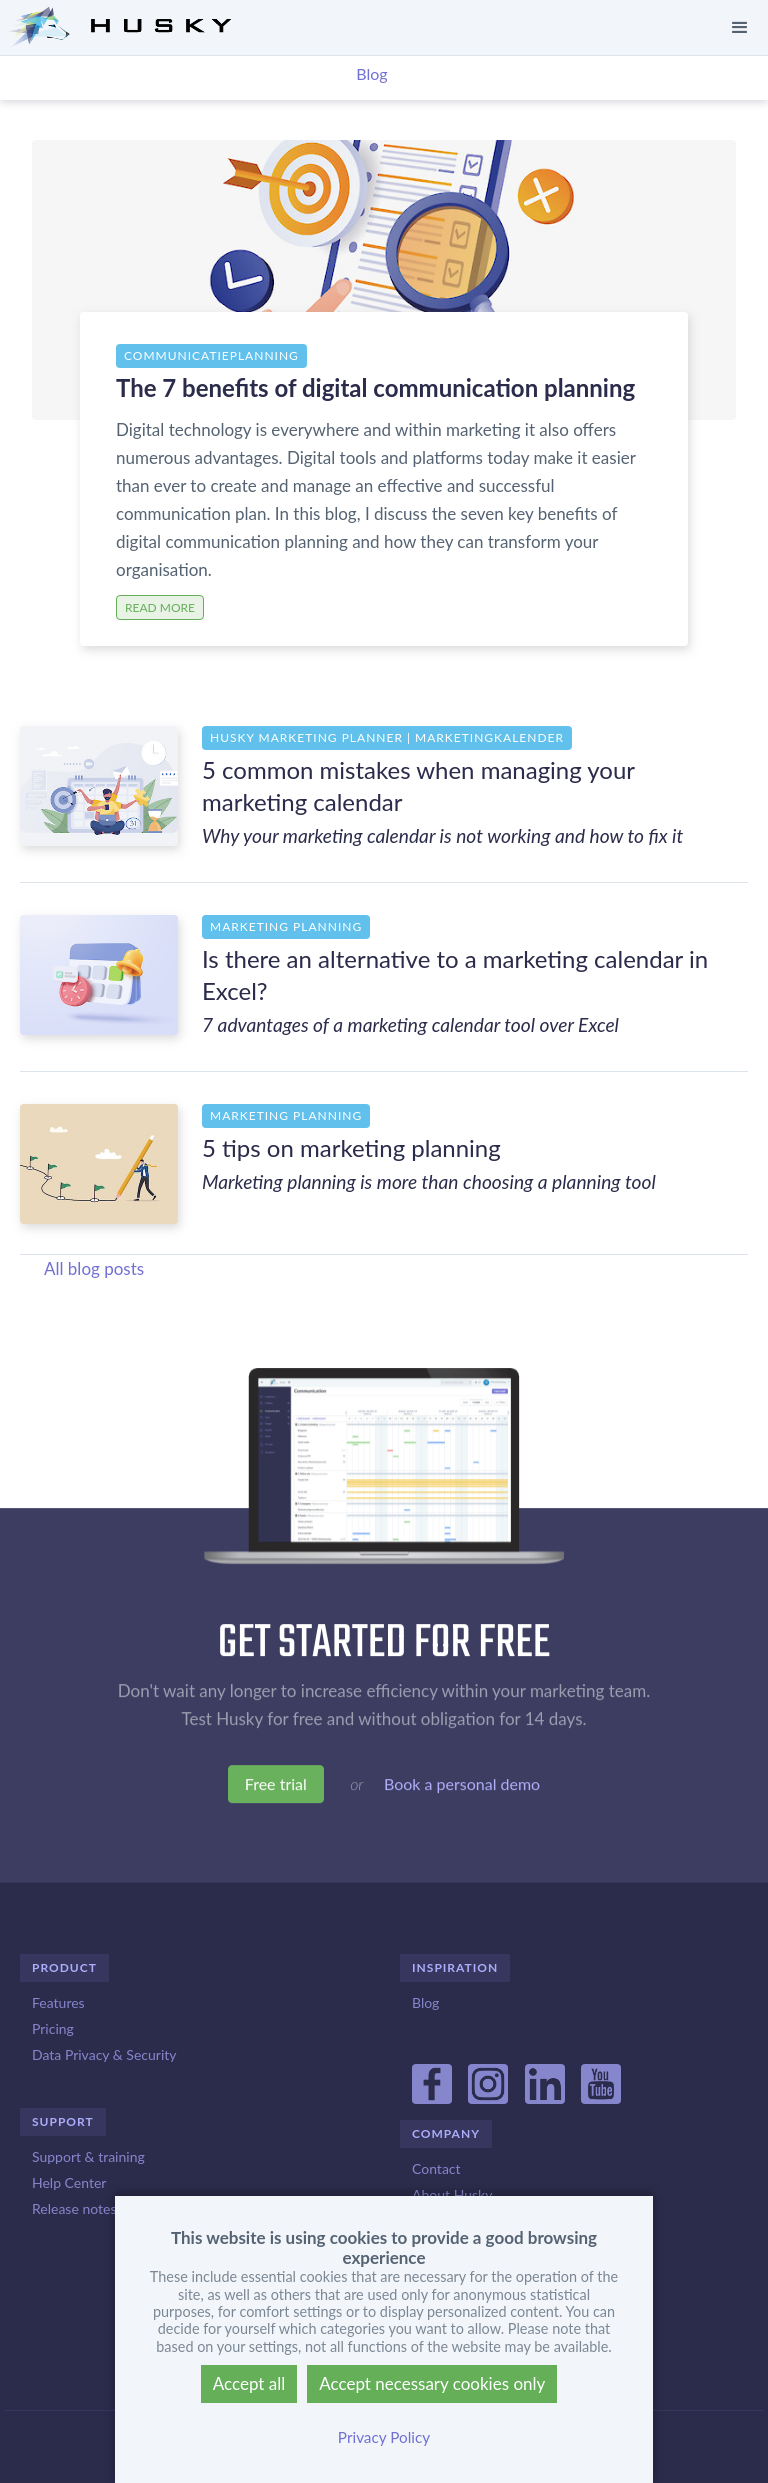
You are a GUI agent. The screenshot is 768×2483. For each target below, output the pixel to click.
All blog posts (94, 1268)
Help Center (69, 2182)
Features (58, 2002)
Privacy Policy (384, 2437)
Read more (160, 607)
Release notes (74, 2208)
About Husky (452, 2194)
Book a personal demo (462, 1786)
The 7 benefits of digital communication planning (375, 387)
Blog (371, 73)
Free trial (276, 1786)
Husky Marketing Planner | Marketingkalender (387, 737)
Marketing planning (286, 926)
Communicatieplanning (211, 355)
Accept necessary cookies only (432, 2383)
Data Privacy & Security (104, 2054)
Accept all (249, 2383)
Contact (436, 2168)
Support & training (88, 2156)
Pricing (53, 2028)
